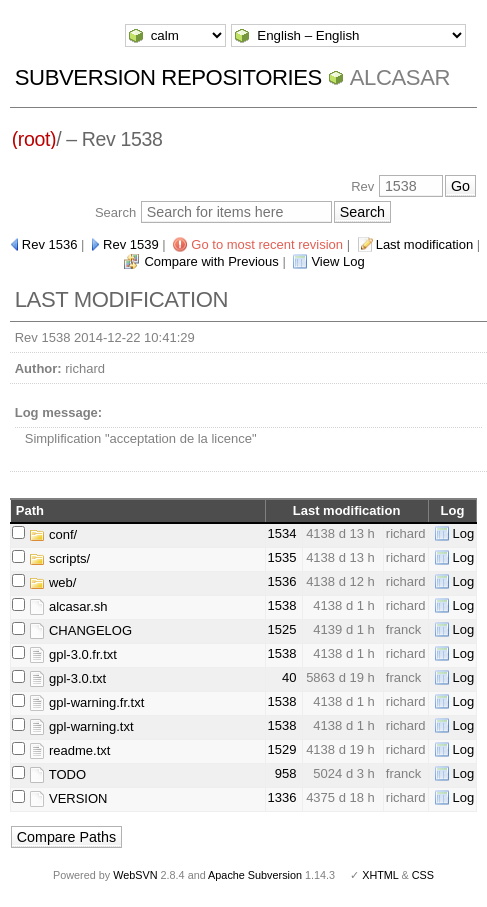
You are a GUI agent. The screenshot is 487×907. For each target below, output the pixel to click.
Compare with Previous (211, 261)
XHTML (380, 875)
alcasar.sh (68, 606)
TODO (57, 774)
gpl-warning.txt (81, 726)
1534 (282, 533)
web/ (52, 582)
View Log (337, 261)
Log (464, 533)
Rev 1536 (50, 244)
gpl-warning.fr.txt (86, 702)
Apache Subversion (255, 875)
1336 (282, 797)
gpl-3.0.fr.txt (73, 654)
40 (289, 677)
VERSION (68, 798)
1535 (282, 557)
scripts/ (59, 558)
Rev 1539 (131, 244)
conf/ (53, 534)
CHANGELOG (80, 630)
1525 (282, 629)
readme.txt (69, 750)
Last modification (425, 244)
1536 (282, 581)
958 (286, 773)
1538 (282, 605)
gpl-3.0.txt (67, 678)
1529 (282, 749)
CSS (423, 875)
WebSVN (135, 875)
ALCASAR (400, 77)
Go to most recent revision (267, 244)
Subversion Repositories (168, 77)
